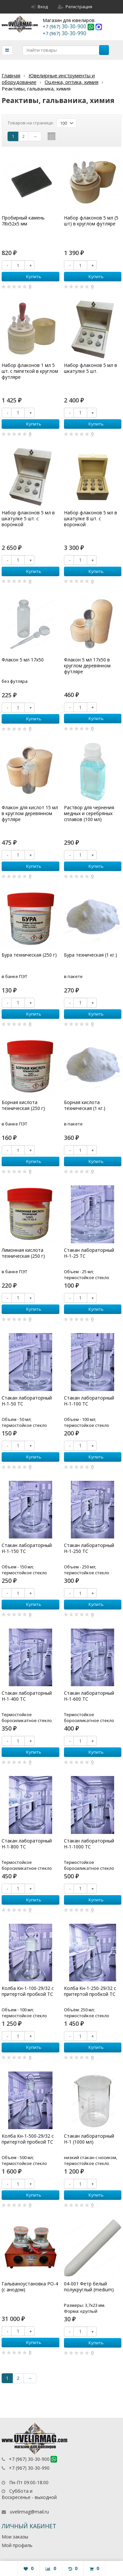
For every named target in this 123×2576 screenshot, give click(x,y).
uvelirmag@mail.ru (29, 2512)
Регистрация (75, 7)
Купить (30, 276)
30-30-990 (64, 33)
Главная (11, 75)
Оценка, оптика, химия (71, 82)
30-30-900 (65, 26)
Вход (39, 7)
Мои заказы (15, 2537)
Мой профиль (17, 2545)
